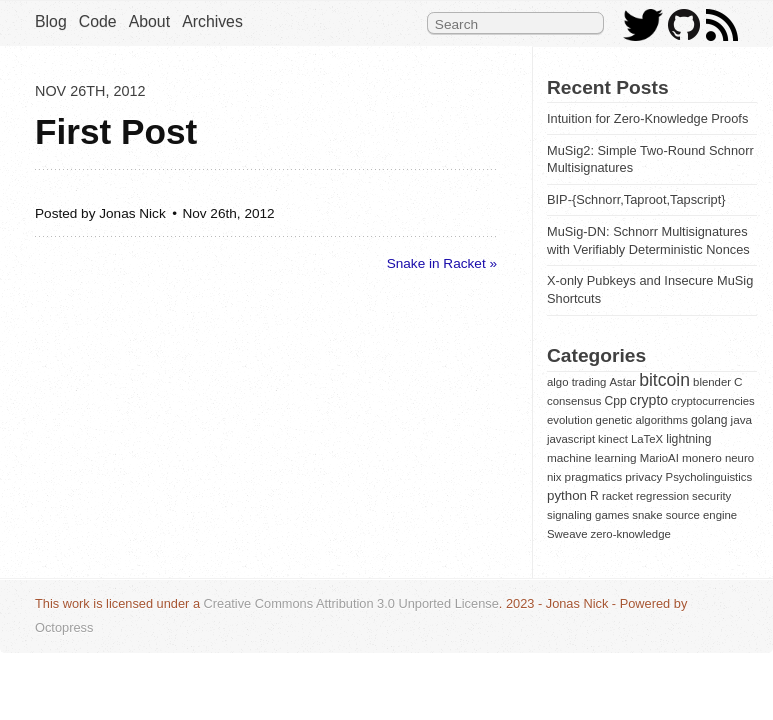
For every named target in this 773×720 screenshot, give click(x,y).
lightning (688, 439)
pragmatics (594, 476)
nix (554, 477)
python (567, 495)
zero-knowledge (631, 534)
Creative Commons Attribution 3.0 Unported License (351, 603)
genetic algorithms (642, 420)
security (711, 496)
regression (662, 496)
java (742, 419)
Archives (212, 21)
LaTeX (647, 439)
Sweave (567, 534)
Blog (51, 21)
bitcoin (664, 380)
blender (712, 382)
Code (98, 21)
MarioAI (659, 458)
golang (709, 420)
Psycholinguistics (709, 477)
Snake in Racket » (442, 263)
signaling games (588, 515)
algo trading (576, 382)
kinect (613, 439)
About (149, 21)
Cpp (615, 401)
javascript (571, 439)
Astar (623, 382)
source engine (701, 515)
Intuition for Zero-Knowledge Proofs (647, 118)
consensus (574, 401)
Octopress (64, 627)
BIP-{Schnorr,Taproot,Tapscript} (636, 199)
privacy (643, 476)
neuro (739, 458)
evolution (570, 420)
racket (617, 496)
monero (702, 457)
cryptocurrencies (712, 401)
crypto (649, 400)
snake (647, 515)
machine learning (592, 457)
